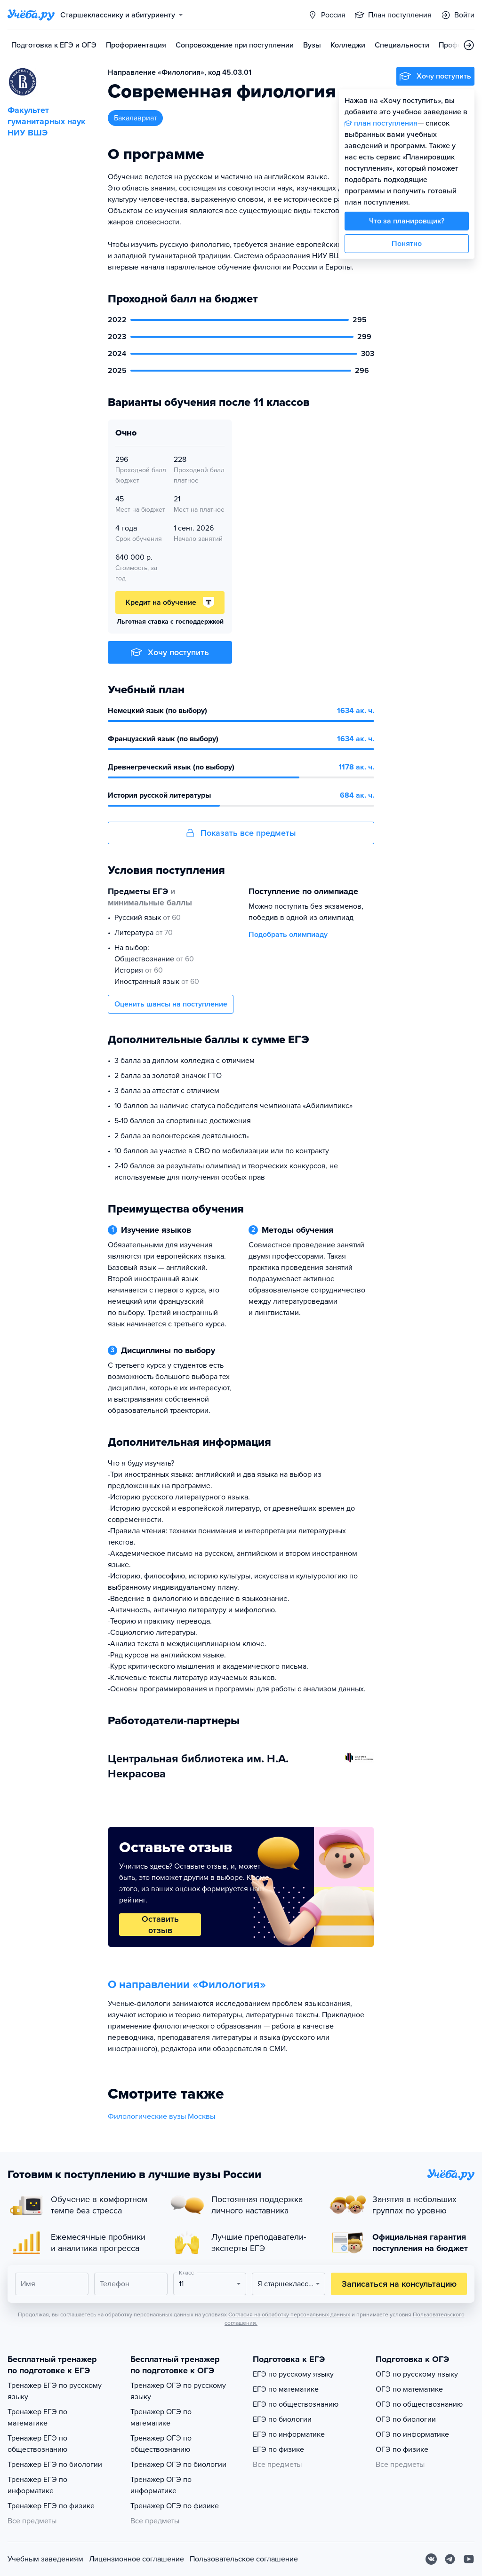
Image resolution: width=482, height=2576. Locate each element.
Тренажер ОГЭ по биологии (178, 2464)
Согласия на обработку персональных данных (289, 2314)
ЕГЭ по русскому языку (293, 2374)
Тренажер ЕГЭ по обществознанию (37, 2443)
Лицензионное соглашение (136, 2559)
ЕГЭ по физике (278, 2449)
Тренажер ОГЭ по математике (161, 2417)
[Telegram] (450, 2559)
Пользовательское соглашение (244, 2559)
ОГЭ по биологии (406, 2419)
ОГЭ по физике (402, 2449)
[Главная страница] (31, 15)
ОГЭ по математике (409, 2389)
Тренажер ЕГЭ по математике (37, 2417)
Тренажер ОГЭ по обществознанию (161, 2443)
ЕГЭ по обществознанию (295, 2404)
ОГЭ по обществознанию (419, 2404)
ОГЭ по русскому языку (417, 2374)
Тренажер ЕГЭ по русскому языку (55, 2391)
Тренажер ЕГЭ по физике (51, 2506)
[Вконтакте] (431, 2559)
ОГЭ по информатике (412, 2434)
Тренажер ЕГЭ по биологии (55, 2464)
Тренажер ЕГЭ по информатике (37, 2485)
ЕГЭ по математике (286, 2389)
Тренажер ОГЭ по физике (174, 2506)
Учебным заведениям (45, 2559)
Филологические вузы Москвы (161, 2116)
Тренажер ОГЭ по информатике (161, 2485)
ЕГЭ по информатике (289, 2434)
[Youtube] (468, 2559)
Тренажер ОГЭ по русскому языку (178, 2391)
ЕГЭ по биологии (282, 2419)
